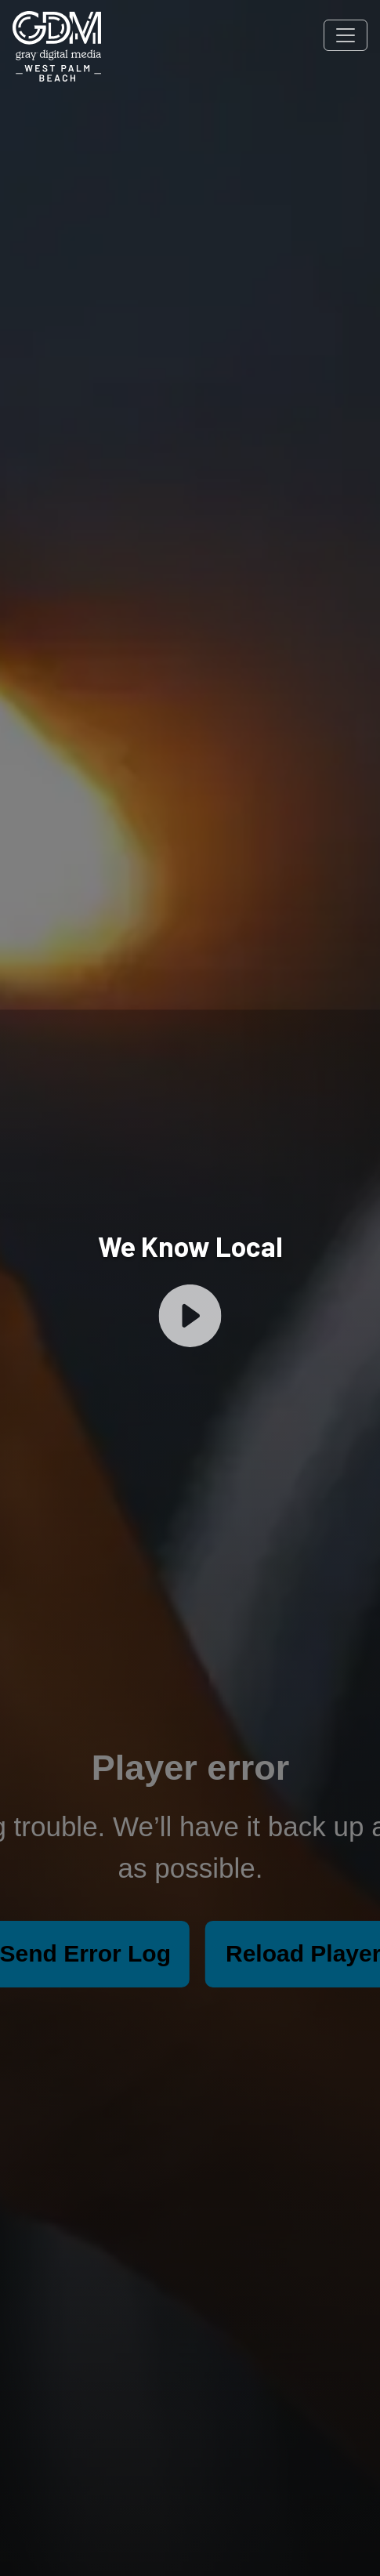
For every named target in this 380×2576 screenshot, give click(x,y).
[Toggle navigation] (345, 35)
